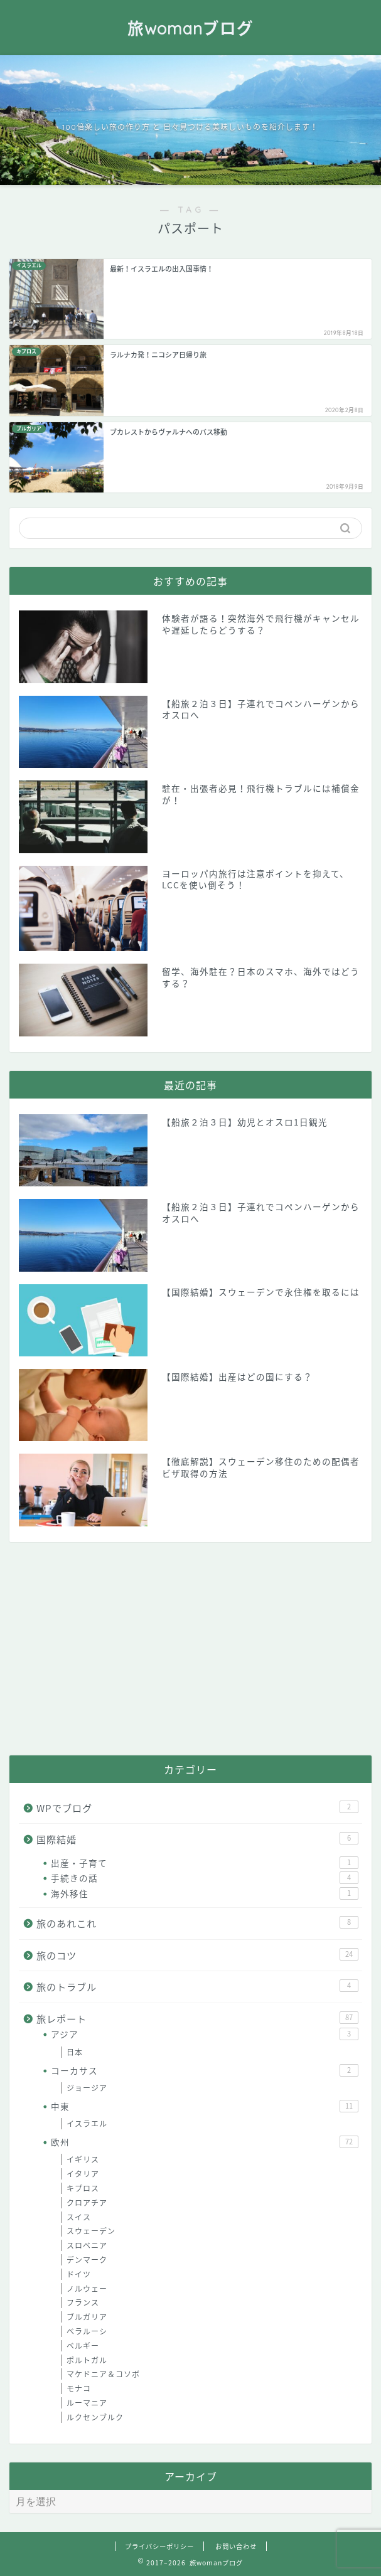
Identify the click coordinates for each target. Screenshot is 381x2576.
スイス (79, 2217)
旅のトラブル (197, 1986)
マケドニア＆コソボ (103, 2374)
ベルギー (83, 2345)
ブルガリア (87, 2317)
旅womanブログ (190, 28)
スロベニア (87, 2245)
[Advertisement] (190, 1649)
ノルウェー (87, 2288)
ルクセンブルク (95, 2417)
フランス (83, 2302)
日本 (75, 2052)
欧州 (204, 2142)
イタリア (83, 2173)
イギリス (83, 2159)
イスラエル (87, 2123)
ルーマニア (87, 2402)
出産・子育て (204, 1862)
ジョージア (87, 2088)
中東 (204, 2106)
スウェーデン (91, 2231)
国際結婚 (197, 1839)
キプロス (83, 2188)
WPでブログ (197, 1808)
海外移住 (204, 1893)
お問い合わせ (236, 2546)
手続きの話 (204, 1877)
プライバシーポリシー (159, 2546)
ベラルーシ (87, 2331)
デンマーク (87, 2259)
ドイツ (79, 2274)
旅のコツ (197, 1955)
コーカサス (204, 2070)
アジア (204, 2034)
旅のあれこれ (197, 1923)
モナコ (79, 2388)
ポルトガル (87, 2360)
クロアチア (87, 2202)
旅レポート (197, 2018)
